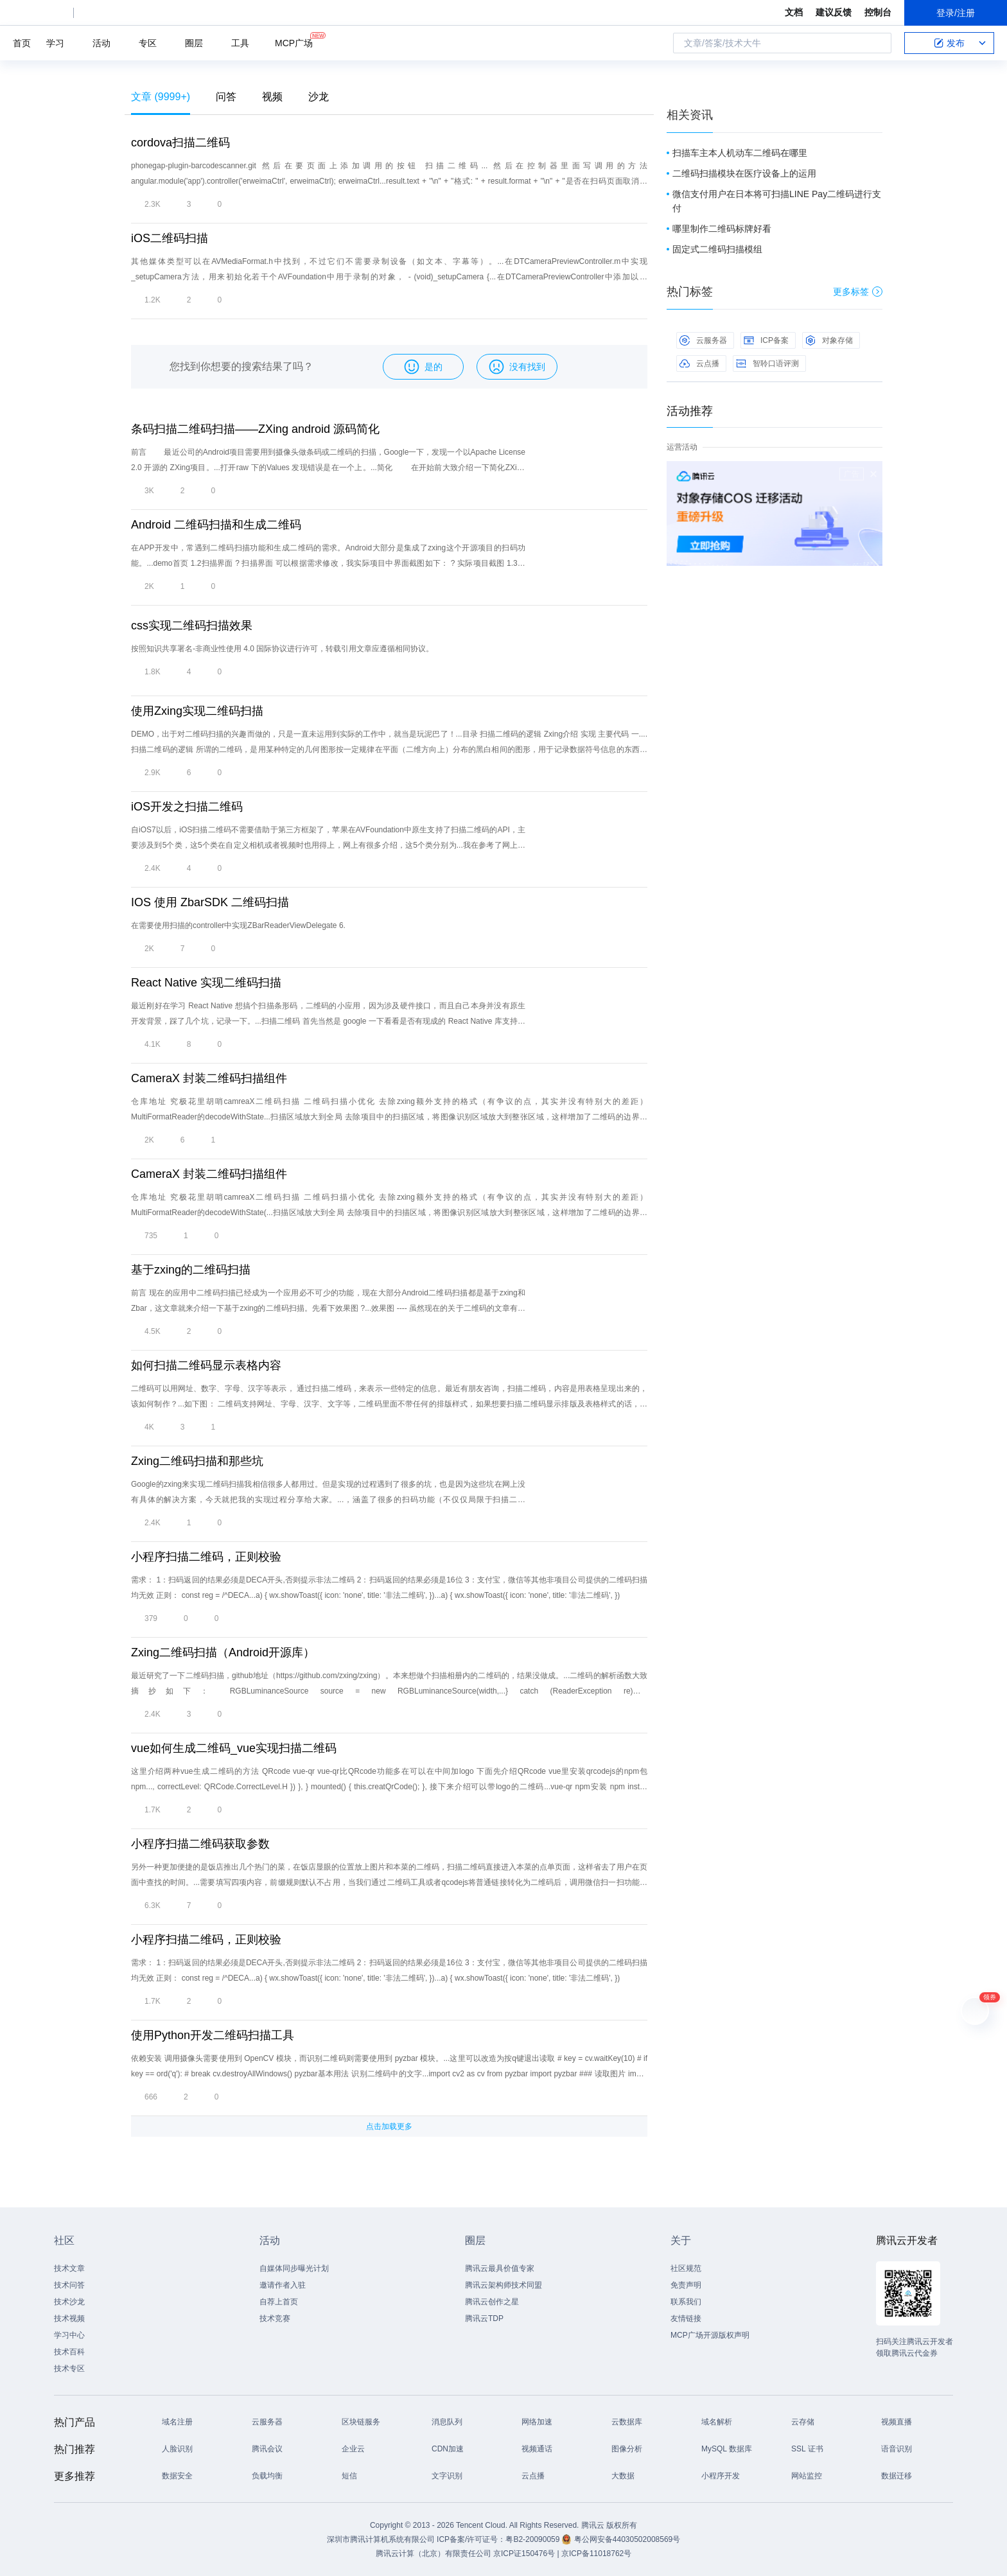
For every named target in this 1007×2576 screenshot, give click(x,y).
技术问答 (69, 2285)
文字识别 (447, 2475)
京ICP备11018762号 (596, 2553)
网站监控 (806, 2475)
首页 (22, 43)
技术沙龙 (69, 2301)
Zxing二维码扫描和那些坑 (197, 1461)
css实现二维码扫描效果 (191, 625)
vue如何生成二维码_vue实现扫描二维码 (234, 1748)
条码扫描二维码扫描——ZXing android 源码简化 (255, 429)
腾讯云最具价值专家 (499, 2268)
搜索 (878, 43)
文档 (794, 12)
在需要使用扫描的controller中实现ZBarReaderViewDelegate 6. (238, 925)
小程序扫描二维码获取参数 (200, 1843)
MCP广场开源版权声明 (709, 2335)
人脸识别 (177, 2448)
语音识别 (896, 2448)
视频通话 (536, 2448)
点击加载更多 (389, 2126)
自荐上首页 (278, 2301)
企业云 (353, 2448)
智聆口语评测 (767, 363)
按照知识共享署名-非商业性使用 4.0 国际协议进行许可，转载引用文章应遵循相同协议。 (282, 648)
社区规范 (685, 2268)
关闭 (873, 474)
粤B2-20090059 (533, 2539)
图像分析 (626, 2448)
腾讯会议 (267, 2448)
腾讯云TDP (484, 2318)
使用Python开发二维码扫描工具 (212, 2035)
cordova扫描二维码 (180, 142)
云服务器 (703, 340)
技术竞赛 (274, 2318)
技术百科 (69, 2351)
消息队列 (447, 2421)
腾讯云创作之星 (492, 2301)
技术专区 (69, 2368)
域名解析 (716, 2421)
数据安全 (177, 2475)
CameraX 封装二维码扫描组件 (209, 1078)
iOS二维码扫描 (169, 238)
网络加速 (536, 2421)
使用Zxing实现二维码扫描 (197, 711)
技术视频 (69, 2318)
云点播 (699, 363)
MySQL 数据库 (726, 2448)
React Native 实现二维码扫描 (206, 982)
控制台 (877, 12)
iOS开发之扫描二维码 (187, 806)
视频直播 (896, 2421)
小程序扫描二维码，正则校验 (206, 1556)
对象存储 (829, 340)
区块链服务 (361, 2421)
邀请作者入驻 (282, 2285)
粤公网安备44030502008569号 (627, 2539)
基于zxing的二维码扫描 (190, 1269)
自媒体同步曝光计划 (294, 2268)
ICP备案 (766, 340)
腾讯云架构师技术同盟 (503, 2285)
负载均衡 (267, 2475)
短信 (349, 2475)
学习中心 (69, 2335)
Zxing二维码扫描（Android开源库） (223, 1652)
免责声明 (685, 2285)
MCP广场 (294, 42)
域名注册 (177, 2421)
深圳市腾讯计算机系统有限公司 (381, 2539)
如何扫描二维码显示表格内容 (206, 1365)
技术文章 (69, 2268)
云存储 (802, 2421)
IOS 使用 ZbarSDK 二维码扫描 (210, 902)
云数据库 (626, 2421)
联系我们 (685, 2301)
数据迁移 (896, 2475)
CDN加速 (448, 2448)
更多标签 (857, 291)
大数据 (623, 2475)
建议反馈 (834, 12)
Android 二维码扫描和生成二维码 (216, 524)
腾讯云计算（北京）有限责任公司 (433, 2553)
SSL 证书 (807, 2448)
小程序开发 (720, 2475)
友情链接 (685, 2318)
